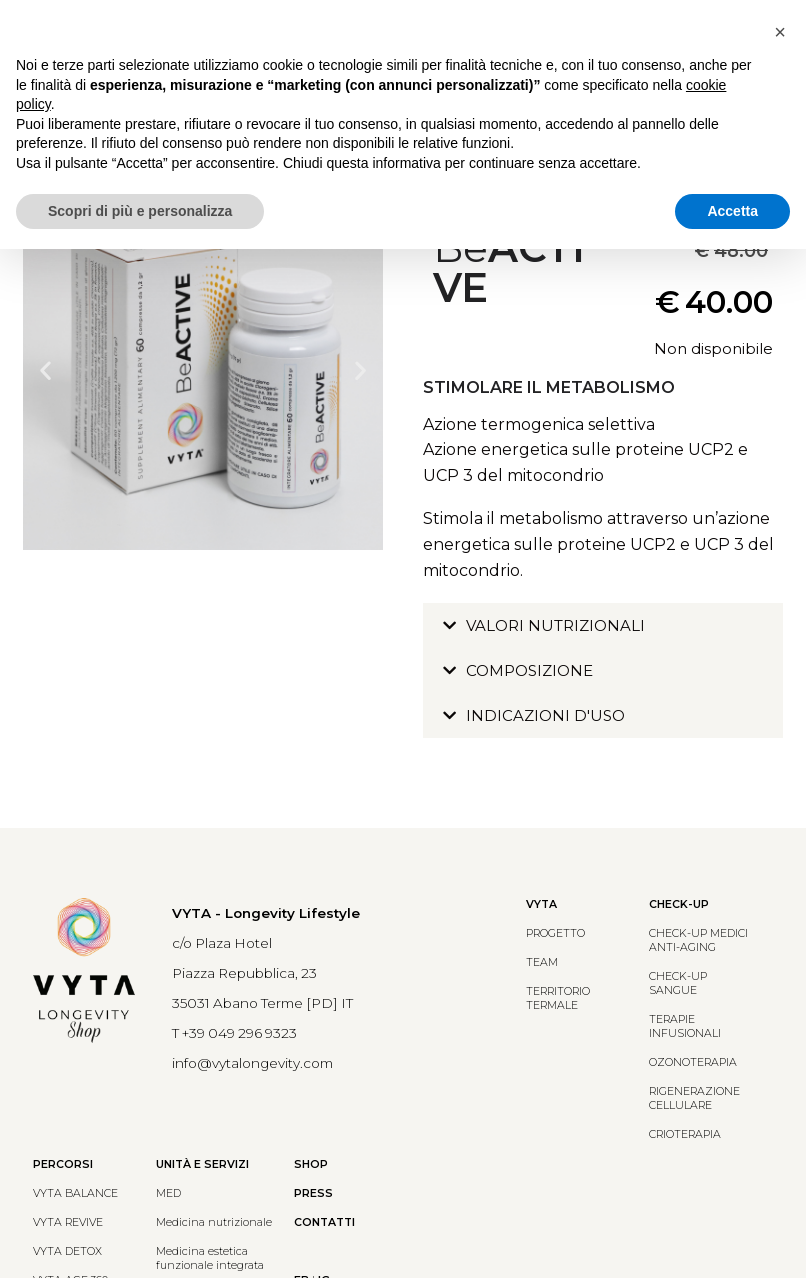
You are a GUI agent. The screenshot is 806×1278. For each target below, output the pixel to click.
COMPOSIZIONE (529, 670)
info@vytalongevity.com (252, 1063)
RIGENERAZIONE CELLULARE (694, 1098)
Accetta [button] (732, 211)
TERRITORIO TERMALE (558, 998)
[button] (45, 370)
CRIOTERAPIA (685, 1134)
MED (168, 1193)
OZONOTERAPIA (693, 1062)
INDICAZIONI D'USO (545, 715)
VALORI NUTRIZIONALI (555, 625)
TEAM (542, 962)
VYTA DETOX (67, 1251)
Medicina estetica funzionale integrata (210, 1258)
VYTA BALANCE (75, 1193)
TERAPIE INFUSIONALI (685, 1026)
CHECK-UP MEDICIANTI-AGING (698, 940)
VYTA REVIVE (68, 1222)
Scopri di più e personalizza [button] (140, 211)
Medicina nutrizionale (214, 1222)
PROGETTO (555, 933)
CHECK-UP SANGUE (678, 983)
